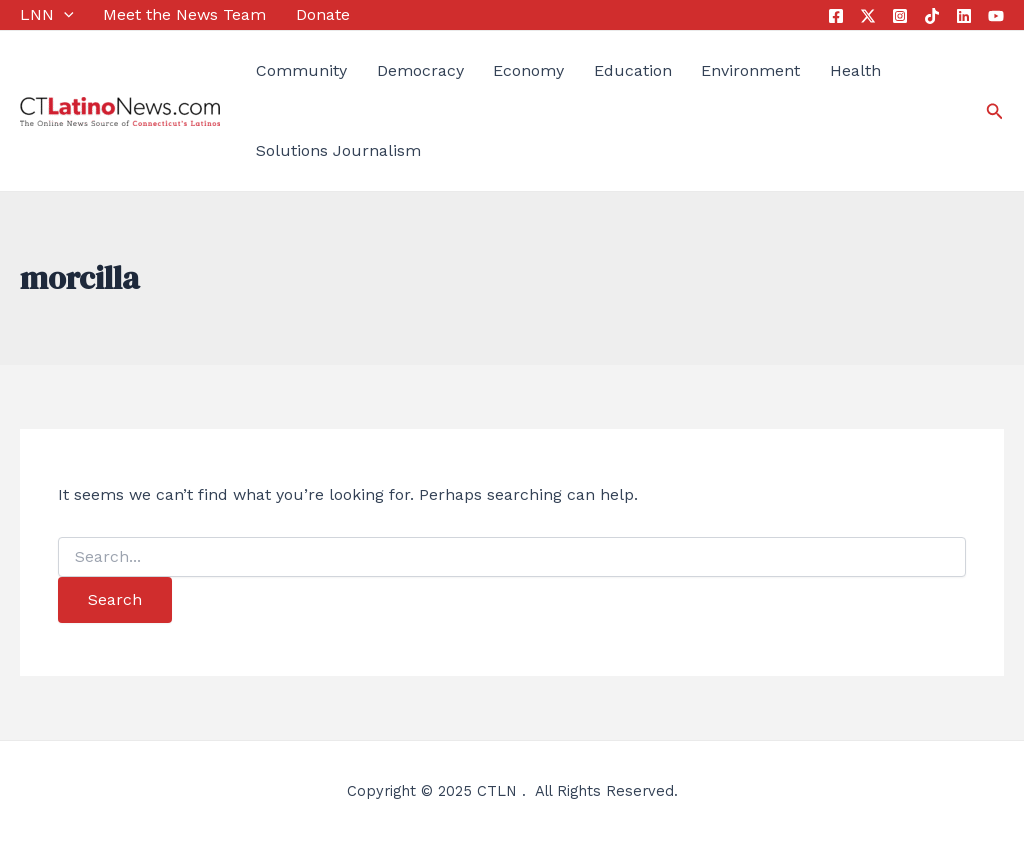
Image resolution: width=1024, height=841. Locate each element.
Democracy (420, 70)
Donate (323, 14)
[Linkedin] (964, 16)
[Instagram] (900, 16)
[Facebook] (836, 16)
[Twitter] (868, 16)
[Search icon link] (995, 111)
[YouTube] (996, 16)
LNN (47, 15)
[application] (64, 15)
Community (301, 70)
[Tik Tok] (932, 16)
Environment (750, 70)
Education (633, 70)
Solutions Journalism (338, 150)
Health (855, 70)
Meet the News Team (184, 14)
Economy (528, 70)
